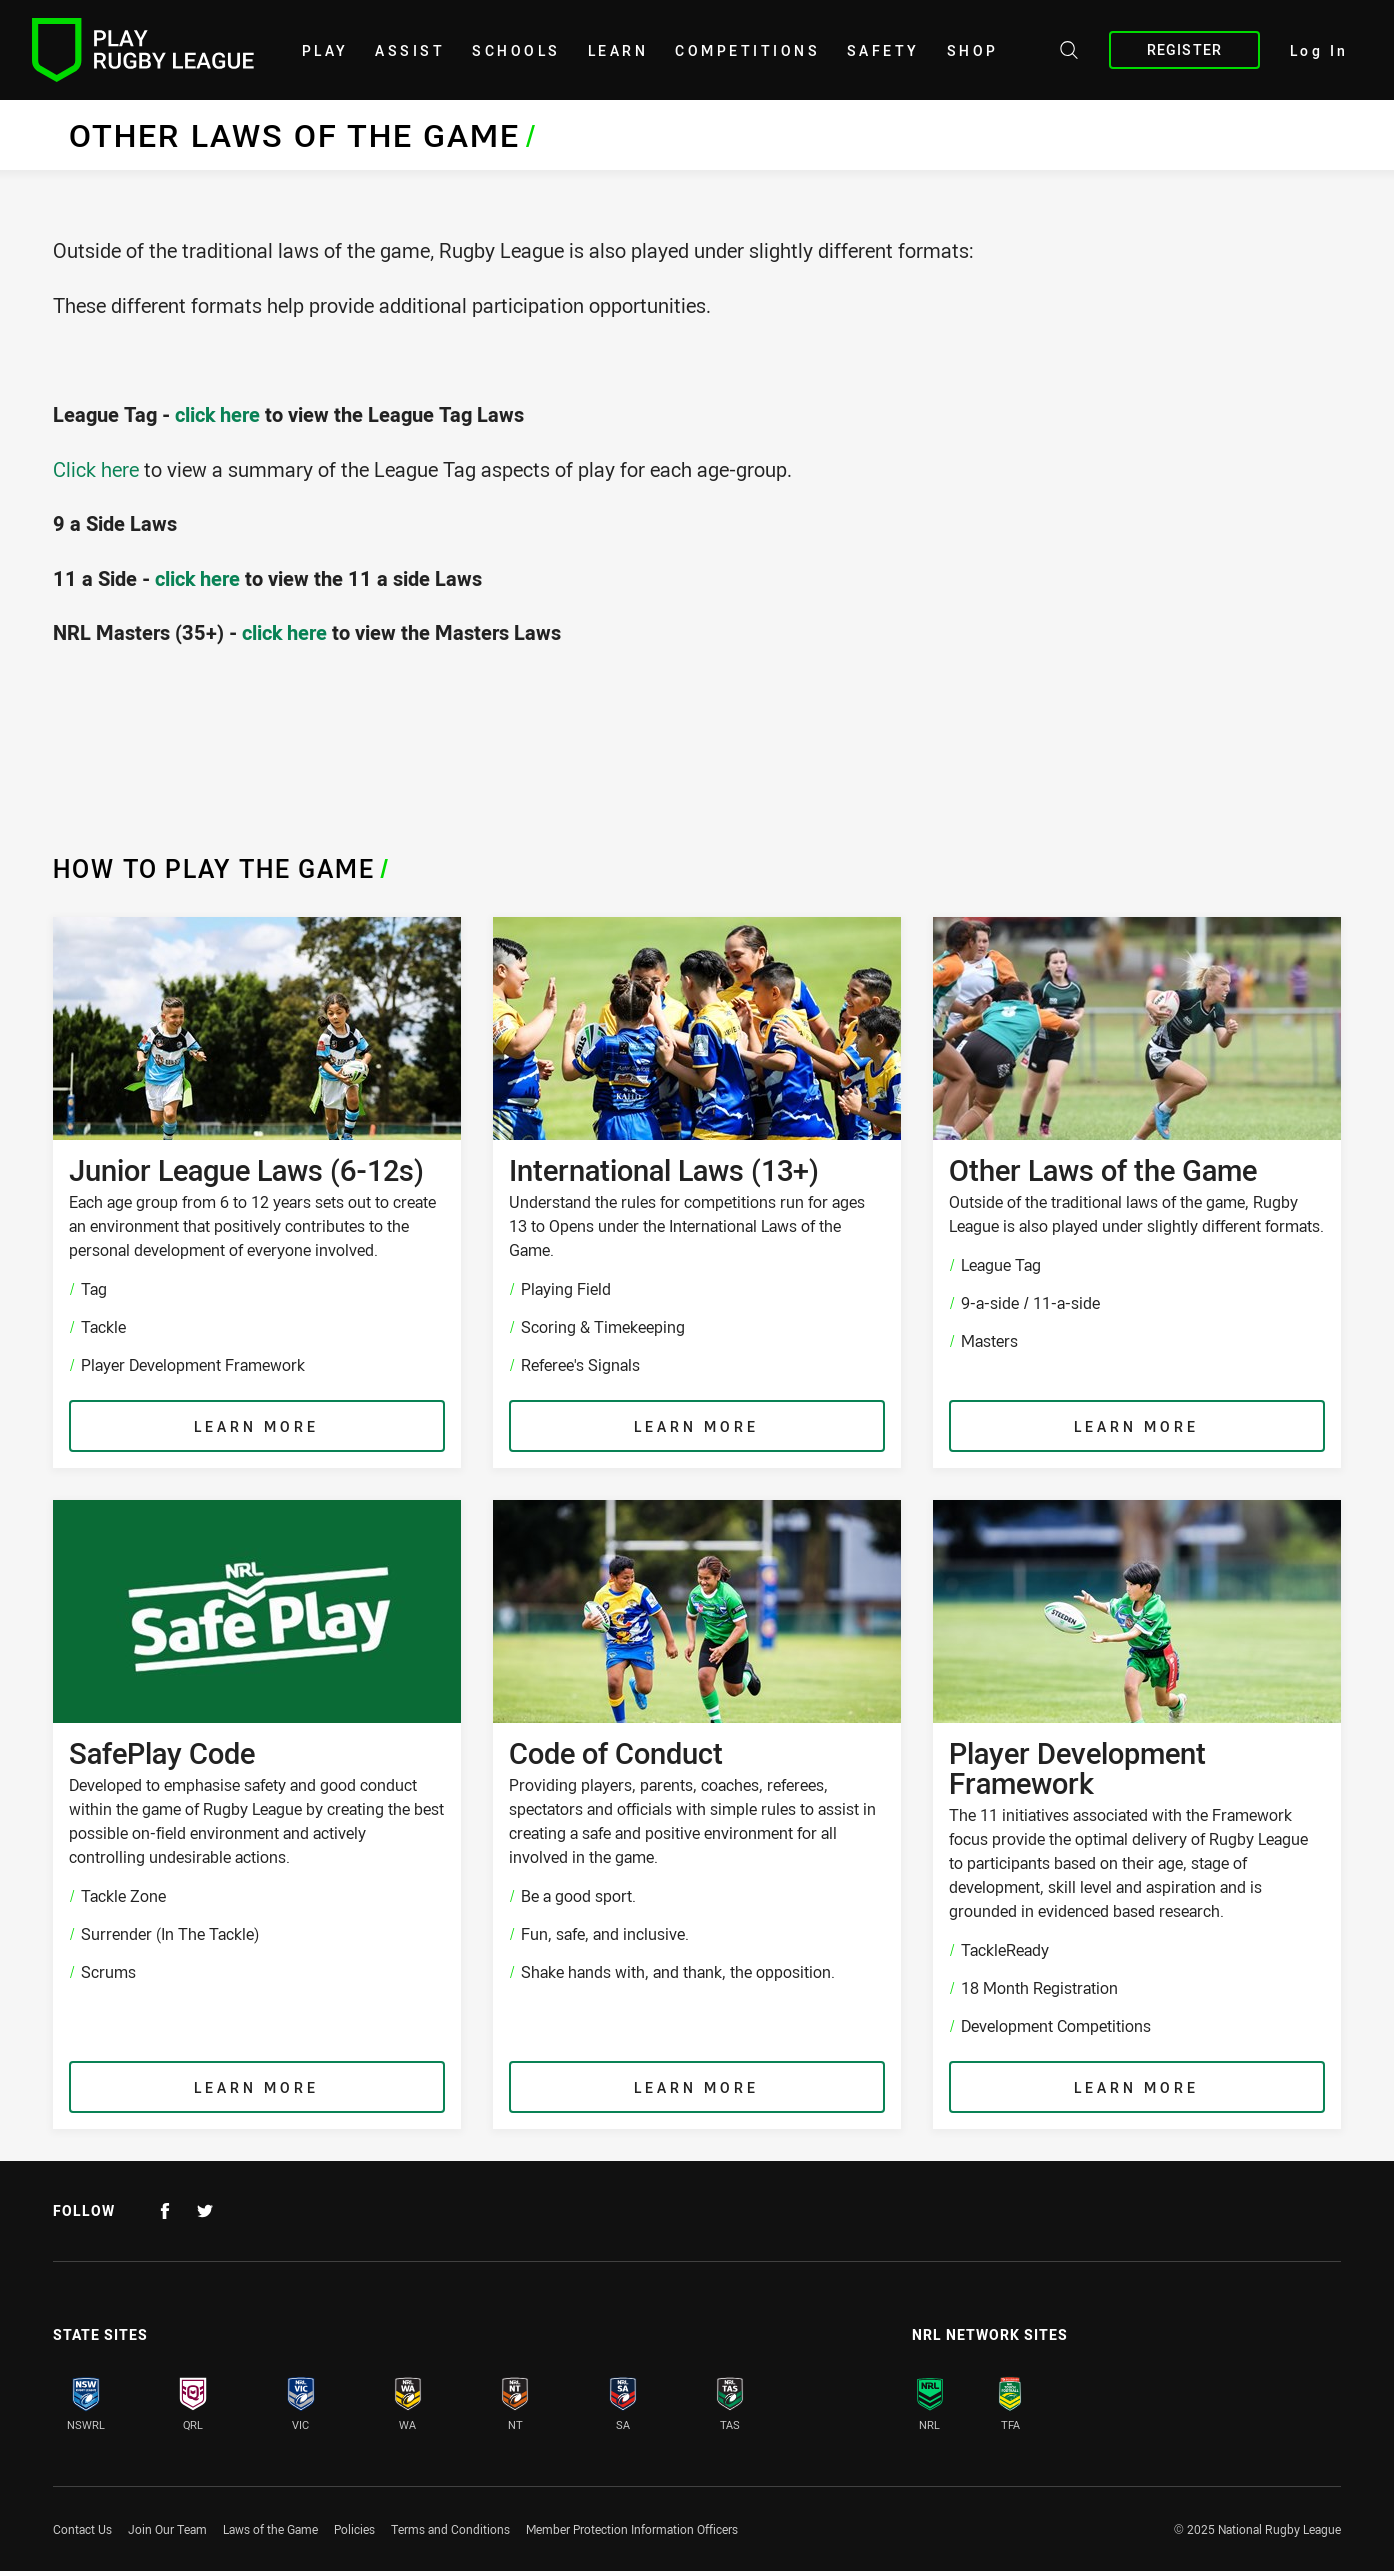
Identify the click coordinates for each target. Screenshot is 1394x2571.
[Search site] (1069, 53)
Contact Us (82, 2529)
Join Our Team (167, 2529)
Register (1184, 49)
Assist (410, 50)
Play (325, 50)
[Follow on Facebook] (165, 2211)
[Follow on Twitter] (205, 2211)
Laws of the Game (270, 2529)
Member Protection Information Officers (632, 2529)
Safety (883, 50)
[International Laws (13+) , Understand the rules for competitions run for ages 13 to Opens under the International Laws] (697, 1192)
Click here (96, 469)
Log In (1319, 50)
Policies (354, 2529)
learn (618, 50)
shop (973, 50)
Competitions (747, 50)
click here (217, 414)
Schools (516, 50)
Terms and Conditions (450, 2529)
